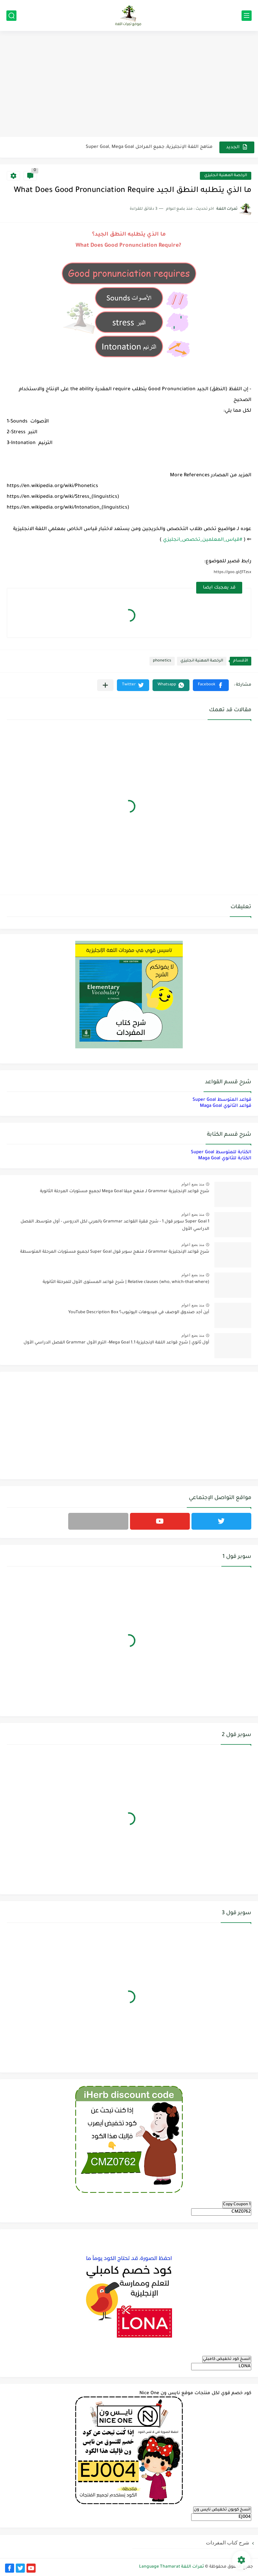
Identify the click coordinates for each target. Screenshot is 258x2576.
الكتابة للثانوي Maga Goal (224, 1158)
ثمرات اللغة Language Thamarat (171, 2567)
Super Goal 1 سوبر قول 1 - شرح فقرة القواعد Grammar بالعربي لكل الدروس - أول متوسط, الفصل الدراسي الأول (114, 1225)
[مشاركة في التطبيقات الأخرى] (105, 685)
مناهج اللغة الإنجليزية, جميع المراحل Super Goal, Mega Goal (149, 147)
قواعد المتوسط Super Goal (221, 1099)
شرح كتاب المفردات (227, 2542)
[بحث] (11, 15)
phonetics (162, 661)
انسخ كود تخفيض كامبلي (227, 2359)
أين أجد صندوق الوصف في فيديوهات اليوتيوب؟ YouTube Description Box (138, 1312)
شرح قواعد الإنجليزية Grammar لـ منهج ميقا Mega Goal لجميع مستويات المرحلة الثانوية (124, 1191)
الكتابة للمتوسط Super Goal (221, 1152)
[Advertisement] (129, 85)
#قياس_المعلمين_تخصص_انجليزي (202, 540)
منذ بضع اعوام (192, 1184)
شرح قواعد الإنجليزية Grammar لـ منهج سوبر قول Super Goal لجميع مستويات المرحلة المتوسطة (114, 1252)
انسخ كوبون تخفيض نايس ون (222, 2509)
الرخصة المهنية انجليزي (225, 175)
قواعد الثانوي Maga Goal (225, 1106)
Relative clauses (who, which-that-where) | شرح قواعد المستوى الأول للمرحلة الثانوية (126, 1282)
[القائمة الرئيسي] (247, 15)
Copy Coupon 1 (237, 2204)
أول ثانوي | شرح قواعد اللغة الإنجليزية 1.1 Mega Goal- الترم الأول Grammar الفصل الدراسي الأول (116, 1342)
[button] (211, 685)
